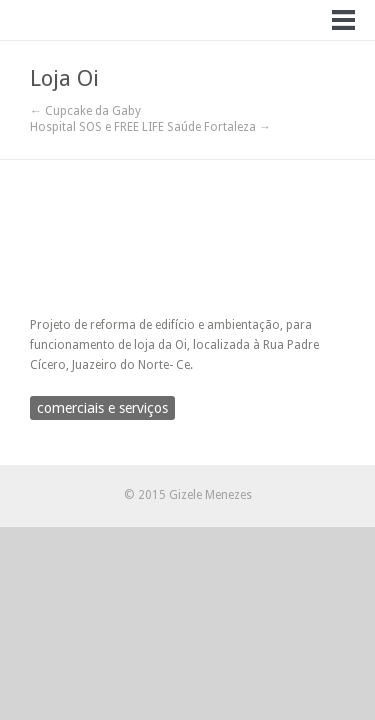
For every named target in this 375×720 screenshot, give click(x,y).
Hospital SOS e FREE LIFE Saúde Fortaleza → (150, 127)
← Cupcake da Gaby (85, 111)
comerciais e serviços (102, 408)
